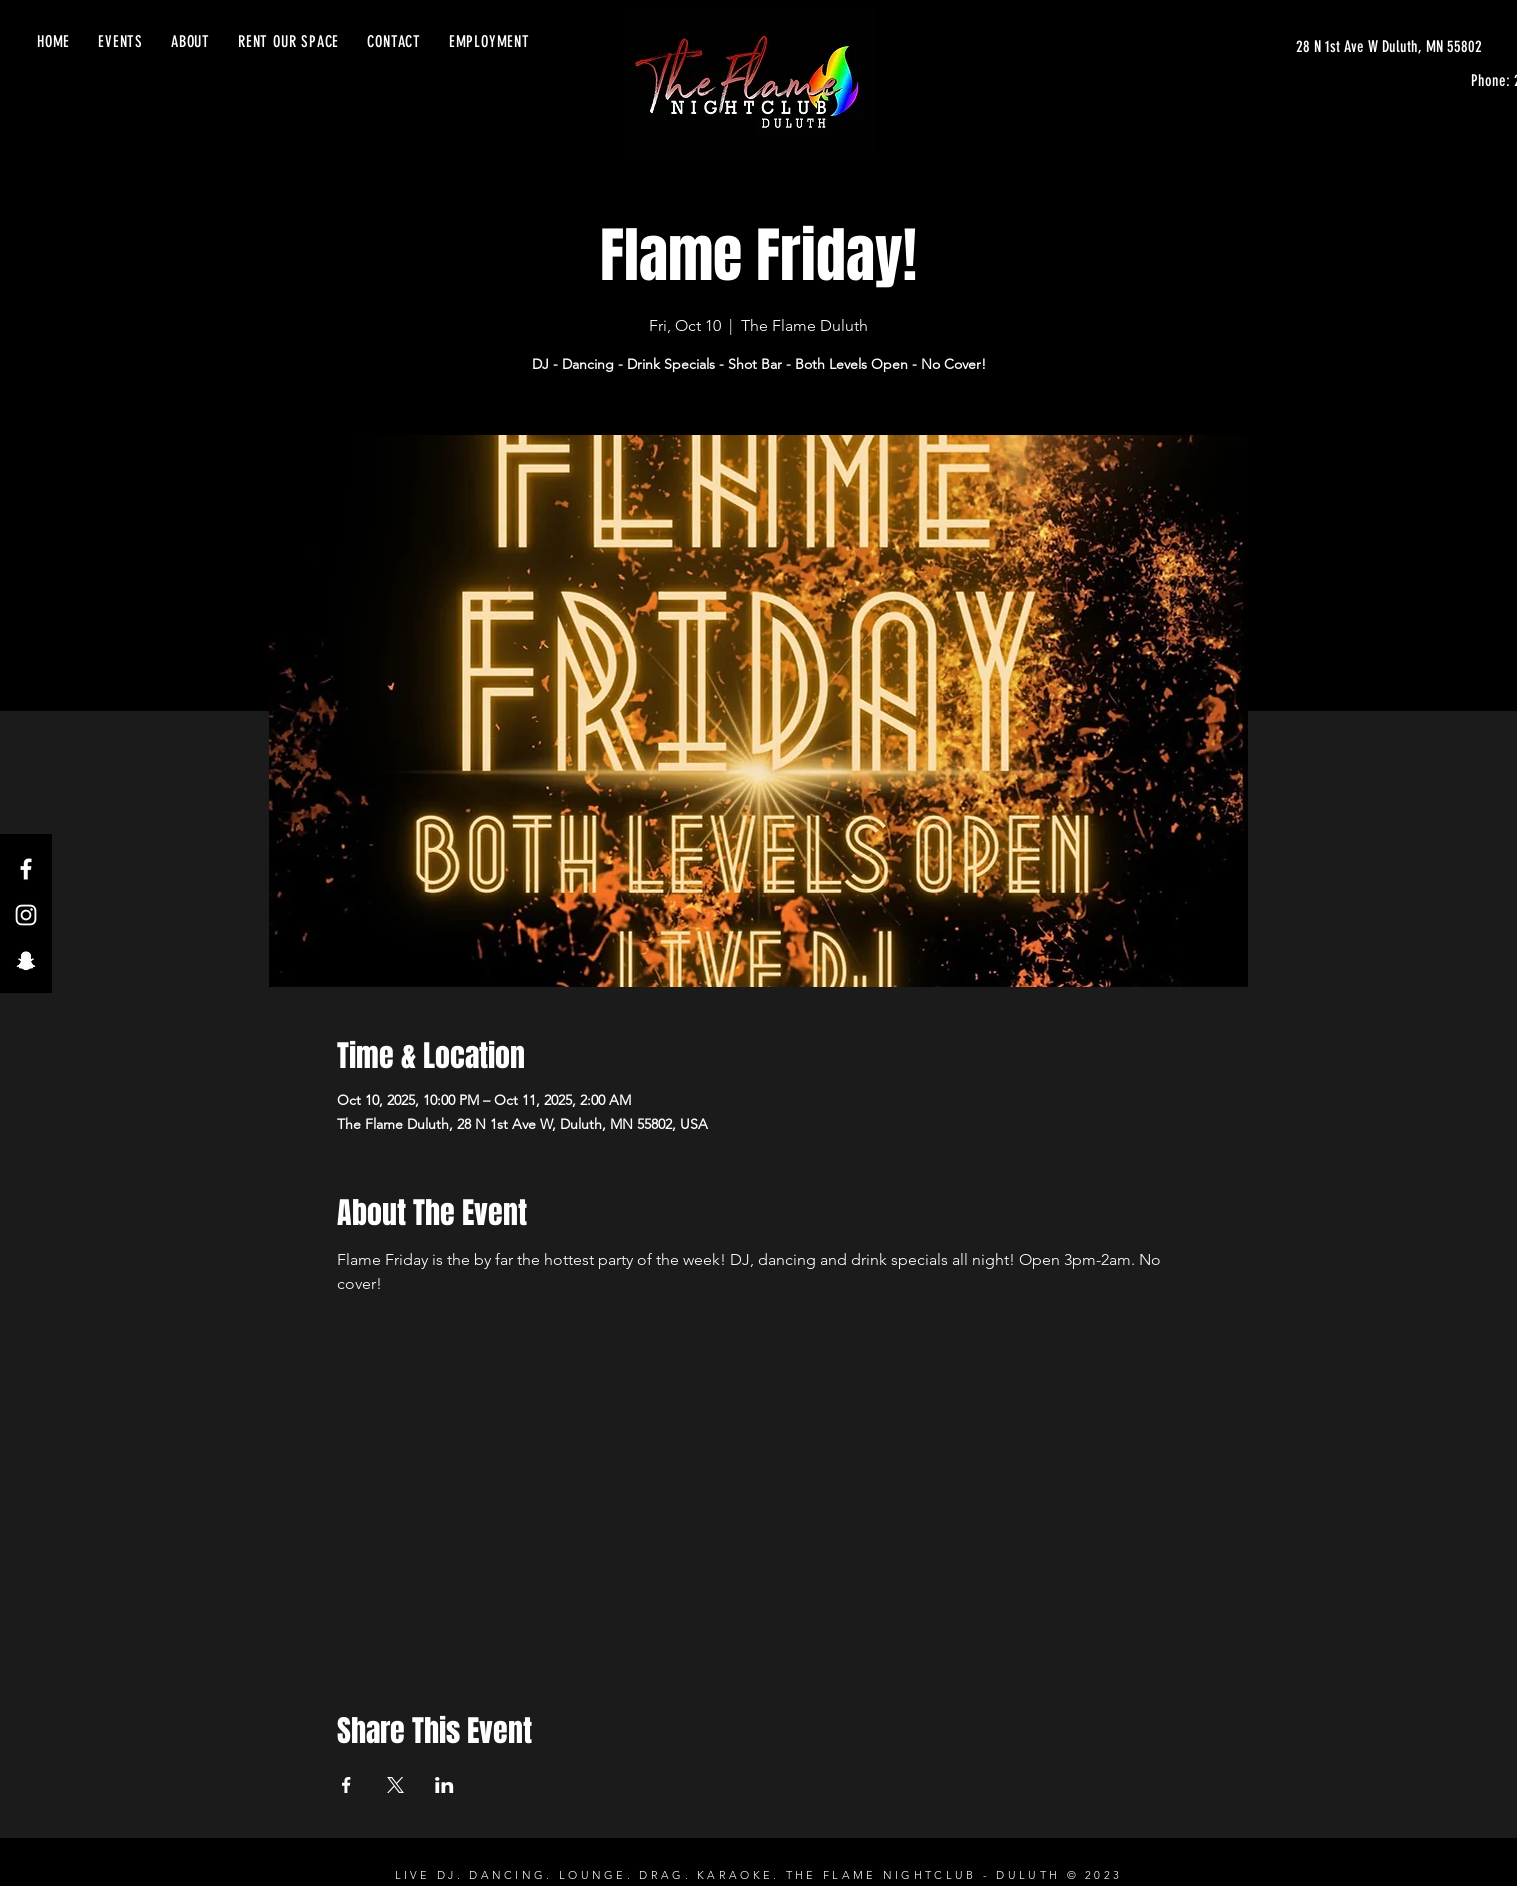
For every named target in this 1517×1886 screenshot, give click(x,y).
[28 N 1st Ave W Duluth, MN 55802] (1389, 47)
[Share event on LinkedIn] (444, 1785)
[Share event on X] (395, 1785)
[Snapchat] (26, 961)
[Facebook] (26, 869)
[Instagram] (26, 915)
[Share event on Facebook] (346, 1785)
